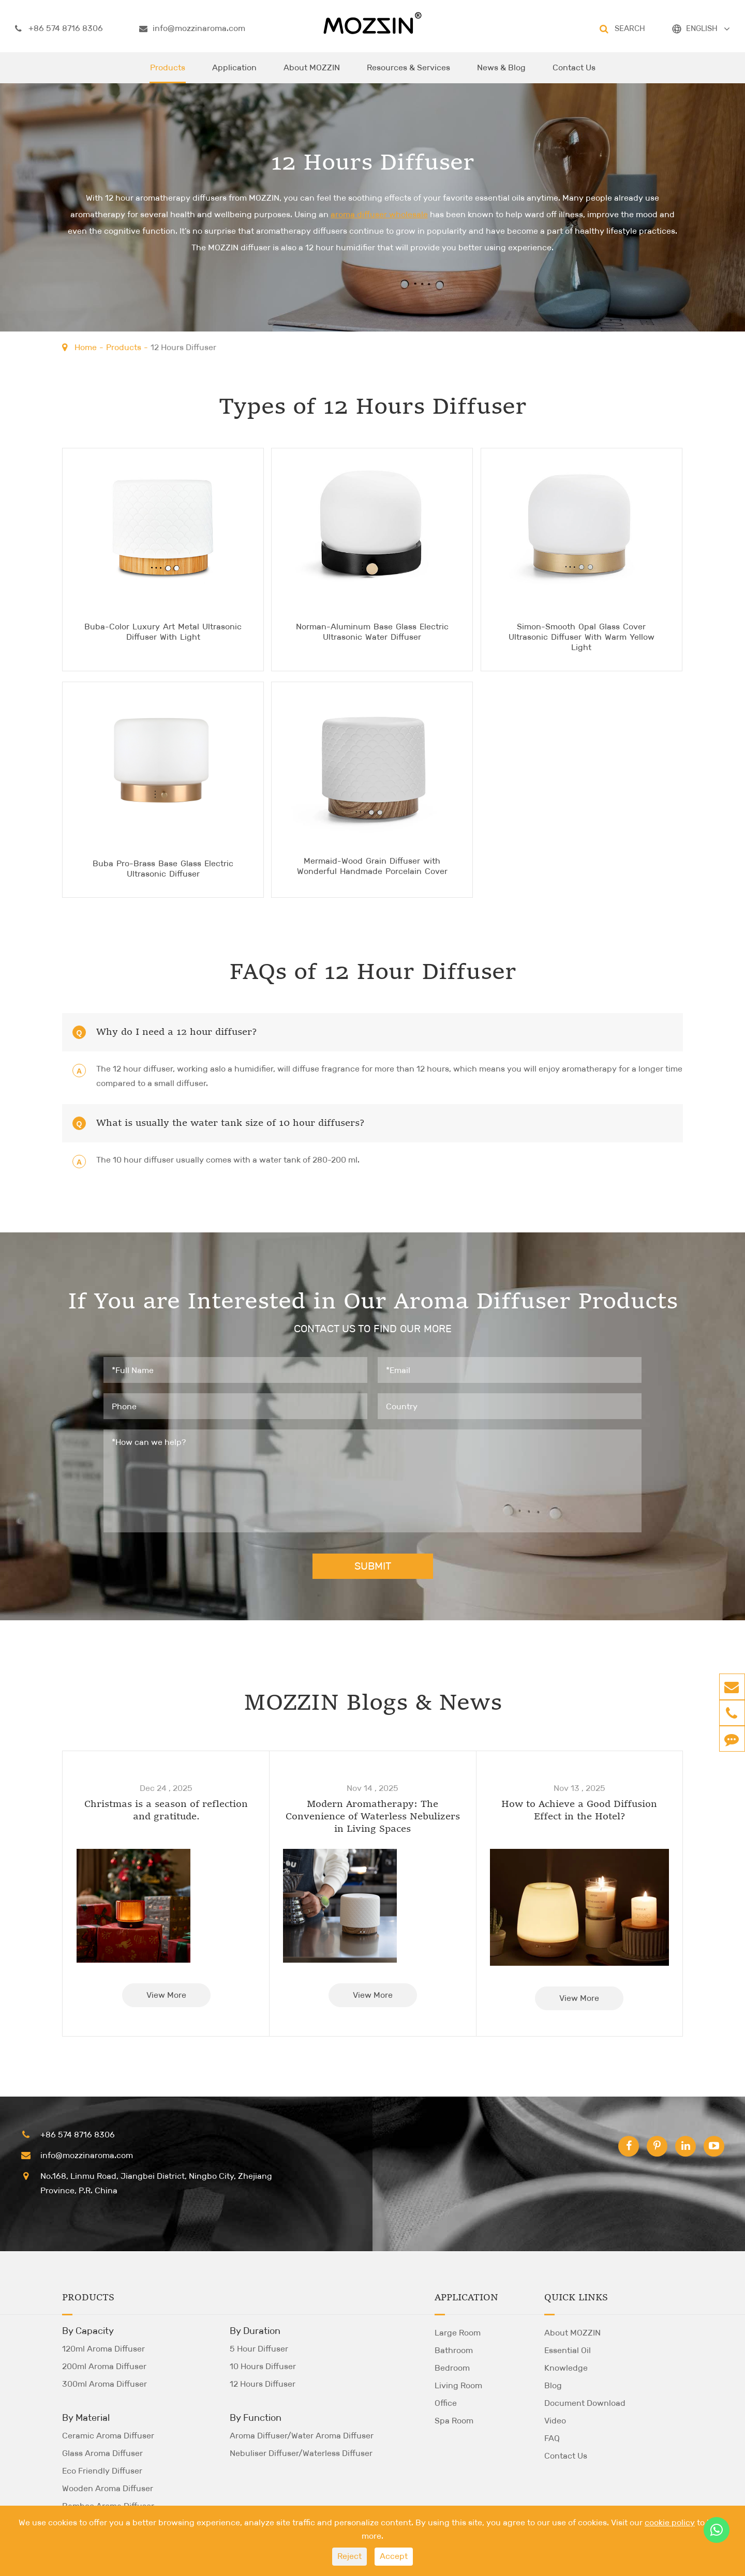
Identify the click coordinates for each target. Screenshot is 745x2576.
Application (234, 73)
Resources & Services (408, 73)
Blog (553, 2384)
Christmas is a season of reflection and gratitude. (166, 1810)
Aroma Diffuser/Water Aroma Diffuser (302, 2434)
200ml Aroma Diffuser (104, 2365)
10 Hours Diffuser (263, 2365)
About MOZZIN (312, 73)
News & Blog (501, 73)
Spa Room (454, 2419)
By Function (255, 2416)
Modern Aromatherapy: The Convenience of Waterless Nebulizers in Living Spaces (373, 1816)
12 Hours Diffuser (183, 347)
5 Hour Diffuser (259, 2348)
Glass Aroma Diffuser (102, 2452)
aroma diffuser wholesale (379, 214)
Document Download (584, 2402)
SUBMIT (372, 1565)
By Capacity (88, 2330)
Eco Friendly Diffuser (102, 2470)
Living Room (458, 2384)
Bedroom (452, 2367)
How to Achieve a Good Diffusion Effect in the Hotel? (579, 1810)
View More (166, 1994)
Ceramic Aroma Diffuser (108, 2434)
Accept (394, 2556)
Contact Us (574, 73)
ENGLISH (702, 28)
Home (85, 347)
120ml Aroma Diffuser (103, 2348)
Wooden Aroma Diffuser (107, 2487)
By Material (86, 2416)
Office (446, 2402)
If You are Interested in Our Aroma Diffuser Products (373, 1302)
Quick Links (576, 2296)
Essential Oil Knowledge (567, 2358)
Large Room (458, 2332)
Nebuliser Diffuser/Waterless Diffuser (301, 2452)
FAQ (552, 2437)
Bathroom (454, 2349)
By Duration (255, 2330)
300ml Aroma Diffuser (104, 2383)
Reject (349, 2556)
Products (167, 73)
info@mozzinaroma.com (192, 28)
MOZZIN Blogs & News (373, 1703)
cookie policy (670, 2522)
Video (555, 2419)
